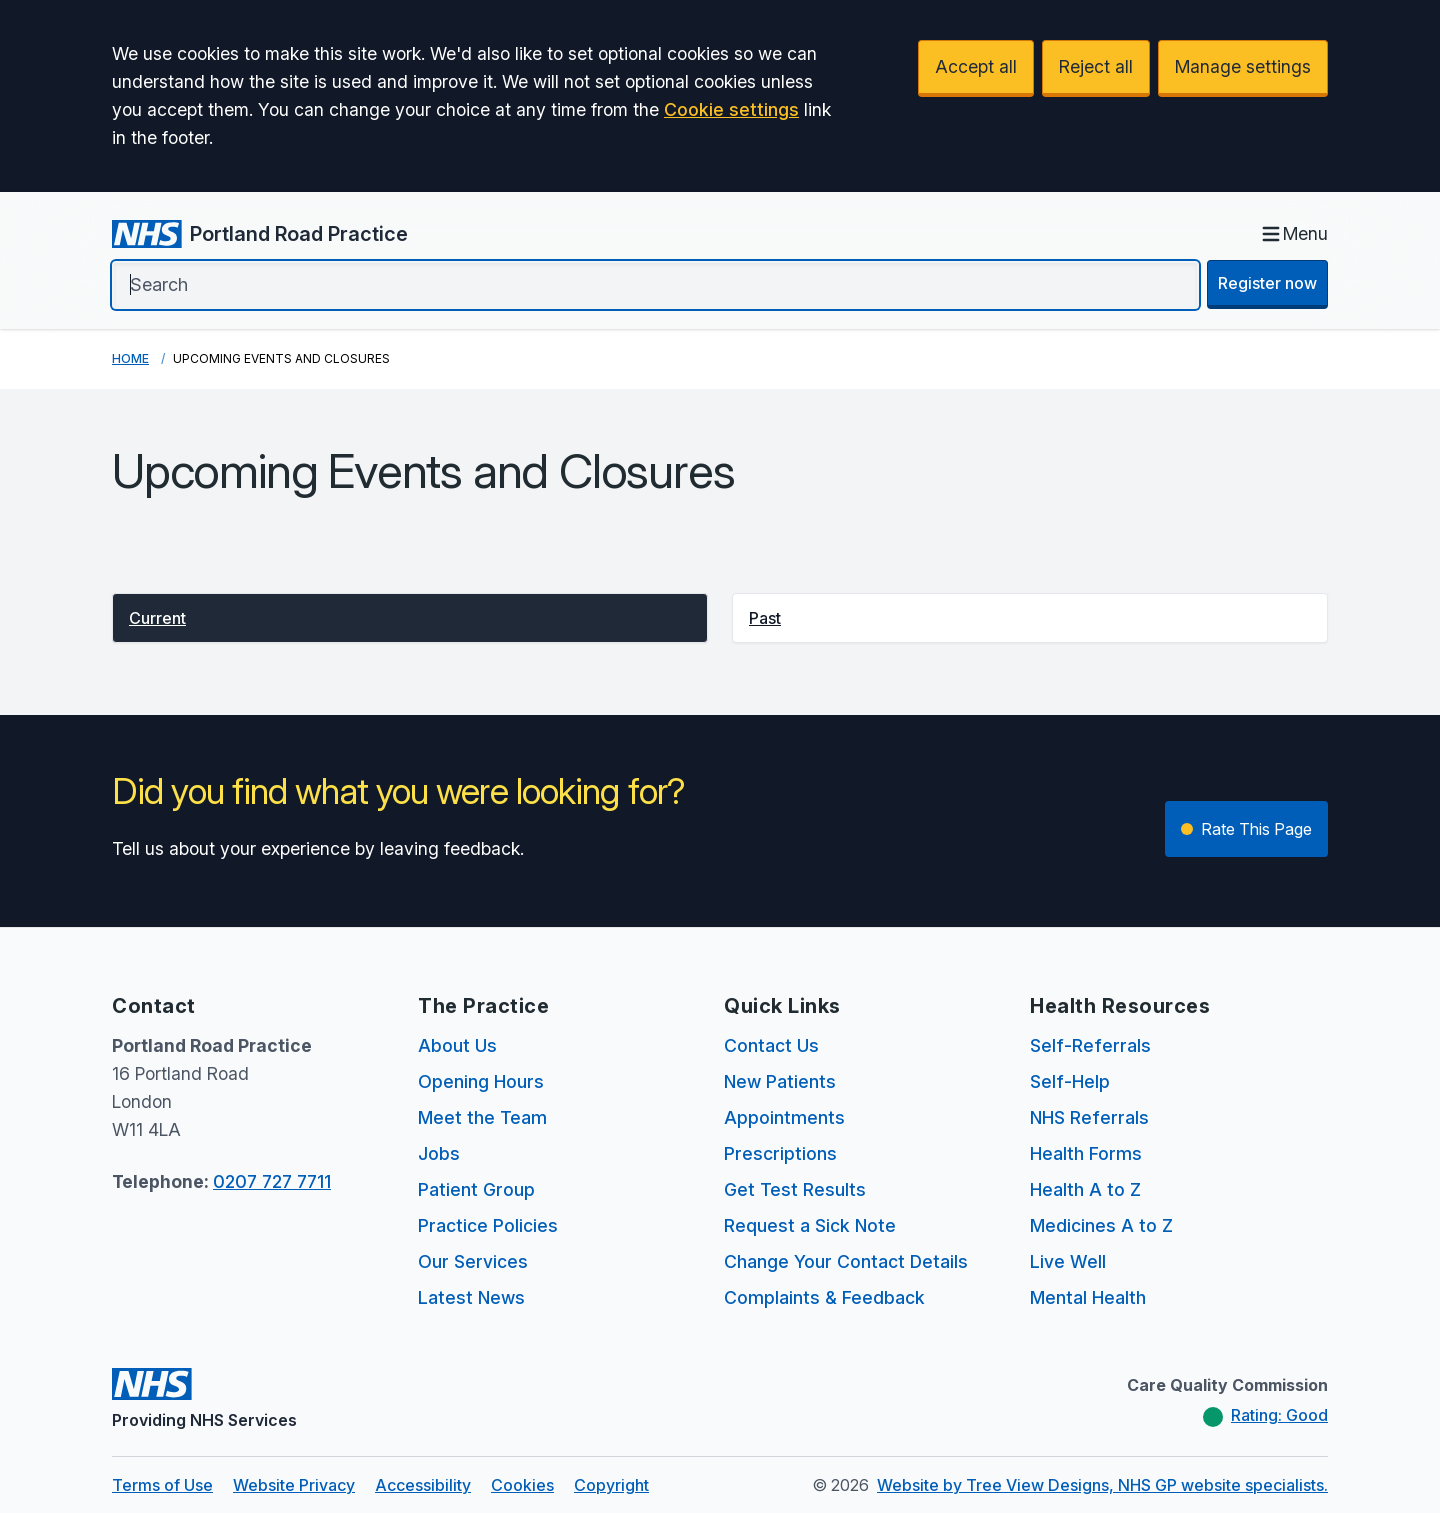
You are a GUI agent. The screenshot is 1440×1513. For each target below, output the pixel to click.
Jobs (439, 1153)
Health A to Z (1085, 1189)
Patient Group (476, 1189)
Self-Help (1070, 1081)
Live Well (1068, 1261)
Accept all (976, 66)
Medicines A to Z (1101, 1225)
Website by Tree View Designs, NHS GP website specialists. (1102, 1485)
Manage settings (1243, 66)
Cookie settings (731, 109)
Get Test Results (795, 1189)
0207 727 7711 (272, 1181)
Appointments (784, 1117)
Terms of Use (162, 1485)
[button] (410, 618)
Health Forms (1086, 1153)
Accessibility (423, 1485)
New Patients (780, 1081)
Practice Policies (488, 1225)
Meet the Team (482, 1117)
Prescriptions (780, 1153)
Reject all (1096, 66)
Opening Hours (481, 1081)
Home (130, 358)
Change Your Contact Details (846, 1261)
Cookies (522, 1485)
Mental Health (1088, 1297)
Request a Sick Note (810, 1225)
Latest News (471, 1297)
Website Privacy (294, 1485)
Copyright (611, 1485)
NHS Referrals (1089, 1117)
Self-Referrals (1090, 1045)
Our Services (473, 1261)
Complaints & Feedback (824, 1297)
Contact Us (771, 1045)
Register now (1267, 283)
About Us (457, 1045)
